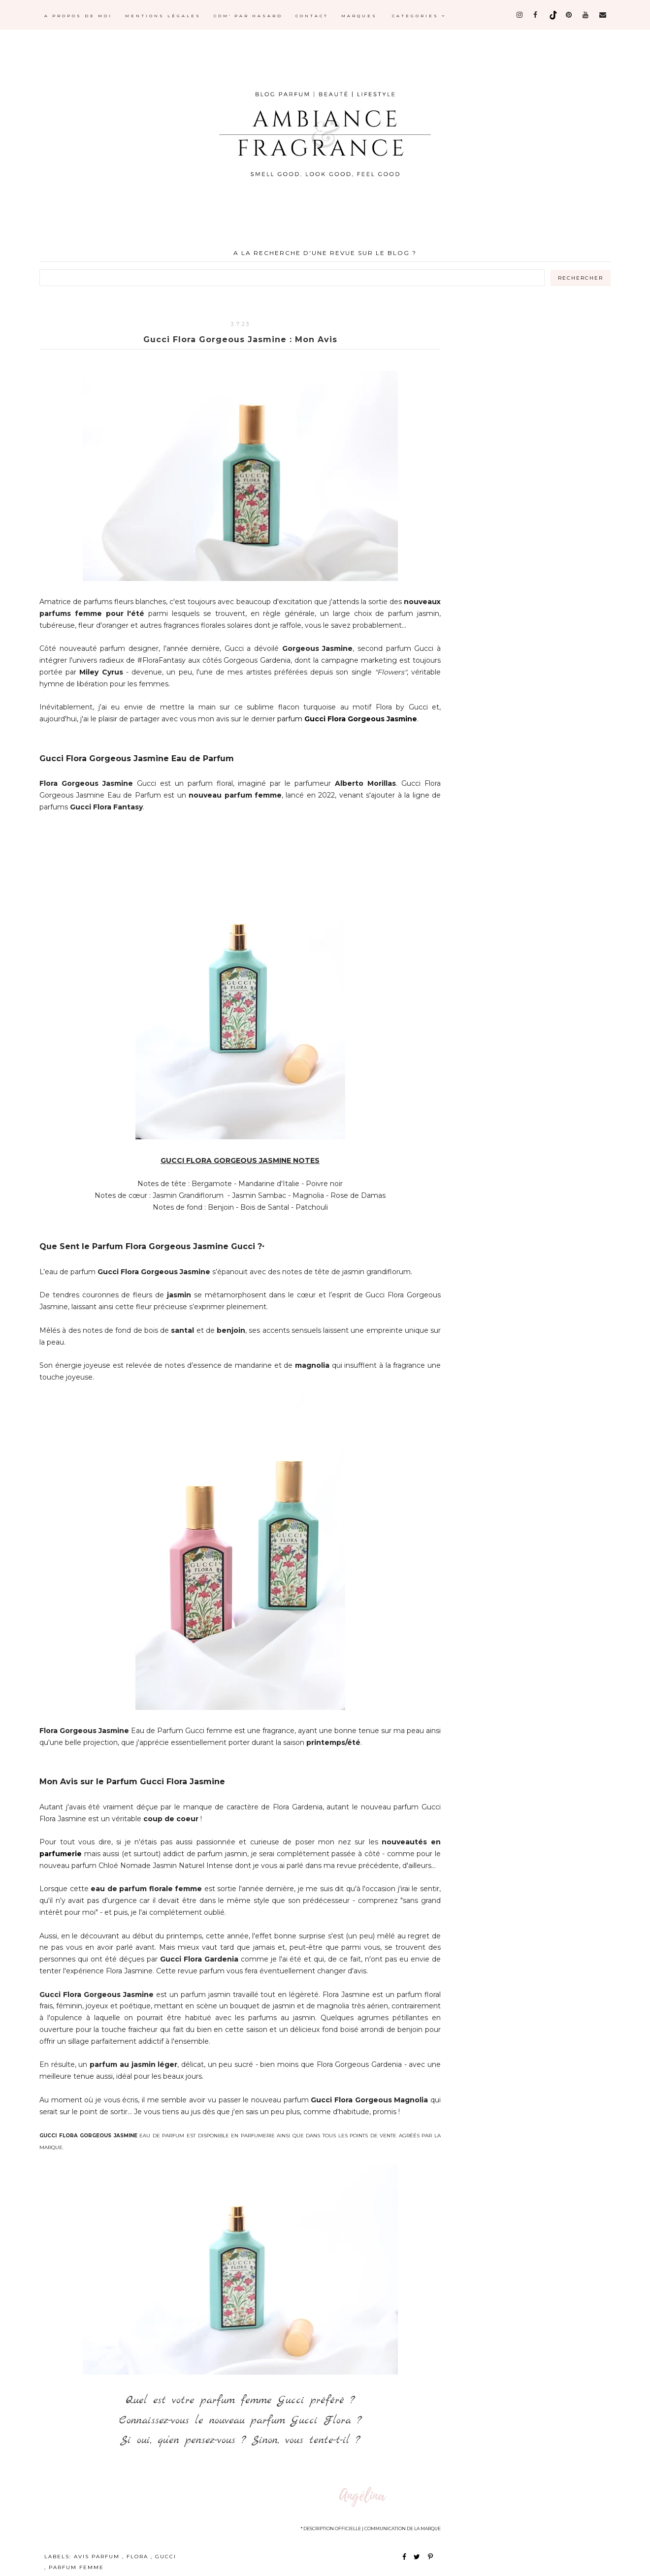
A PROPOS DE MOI (78, 15)
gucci (165, 2556)
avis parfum (98, 2556)
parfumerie (60, 1853)
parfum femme (76, 2567)
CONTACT (311, 15)
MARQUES (359, 15)
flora (139, 2556)
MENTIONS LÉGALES (163, 15)
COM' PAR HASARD (248, 15)
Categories (419, 15)
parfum (347, 718)
